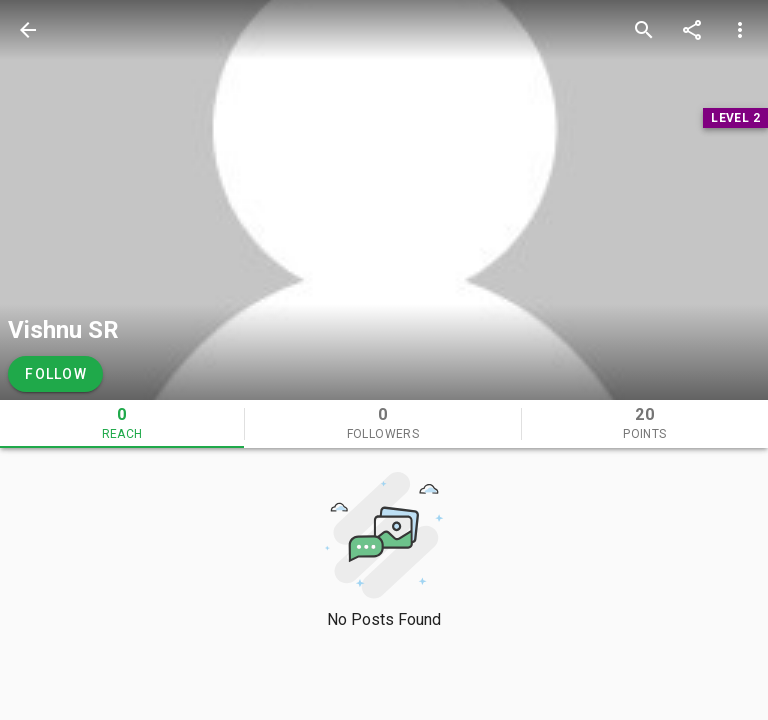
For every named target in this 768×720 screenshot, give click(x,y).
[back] (28, 30)
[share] (692, 30)
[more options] (740, 30)
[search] (644, 30)
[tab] (122, 424)
